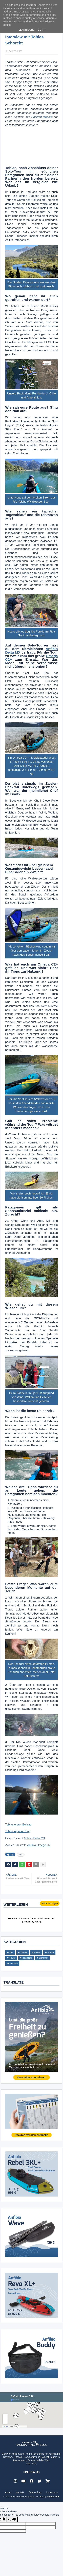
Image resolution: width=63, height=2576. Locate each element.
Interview (14, 1963)
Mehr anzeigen (49, 1903)
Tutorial (23, 1952)
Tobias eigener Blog (17, 1831)
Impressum (52, 2492)
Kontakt (20, 2492)
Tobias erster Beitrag (18, 1824)
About (8, 2492)
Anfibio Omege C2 (38, 1845)
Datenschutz (35, 2492)
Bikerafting (27, 1958)
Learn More (26, 29)
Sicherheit (43, 1958)
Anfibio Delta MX (34, 1838)
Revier (12, 1958)
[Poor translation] (12, 2519)
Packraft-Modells (42, 117)
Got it (42, 29)
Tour (21, 1854)
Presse (51, 1952)
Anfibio (37, 1952)
